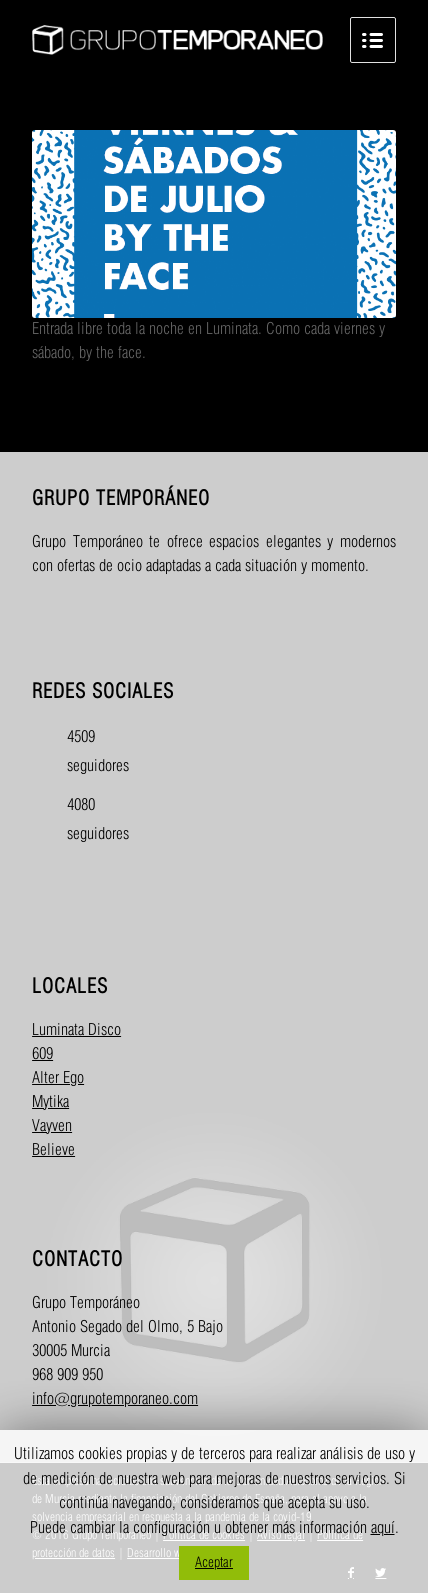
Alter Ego (58, 1078)
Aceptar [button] (214, 1562)
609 (42, 1054)
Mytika (50, 1102)
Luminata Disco (76, 1030)
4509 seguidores (84, 752)
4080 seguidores (84, 820)
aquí (383, 1528)
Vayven (52, 1126)
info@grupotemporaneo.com (115, 1399)
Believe (53, 1150)
